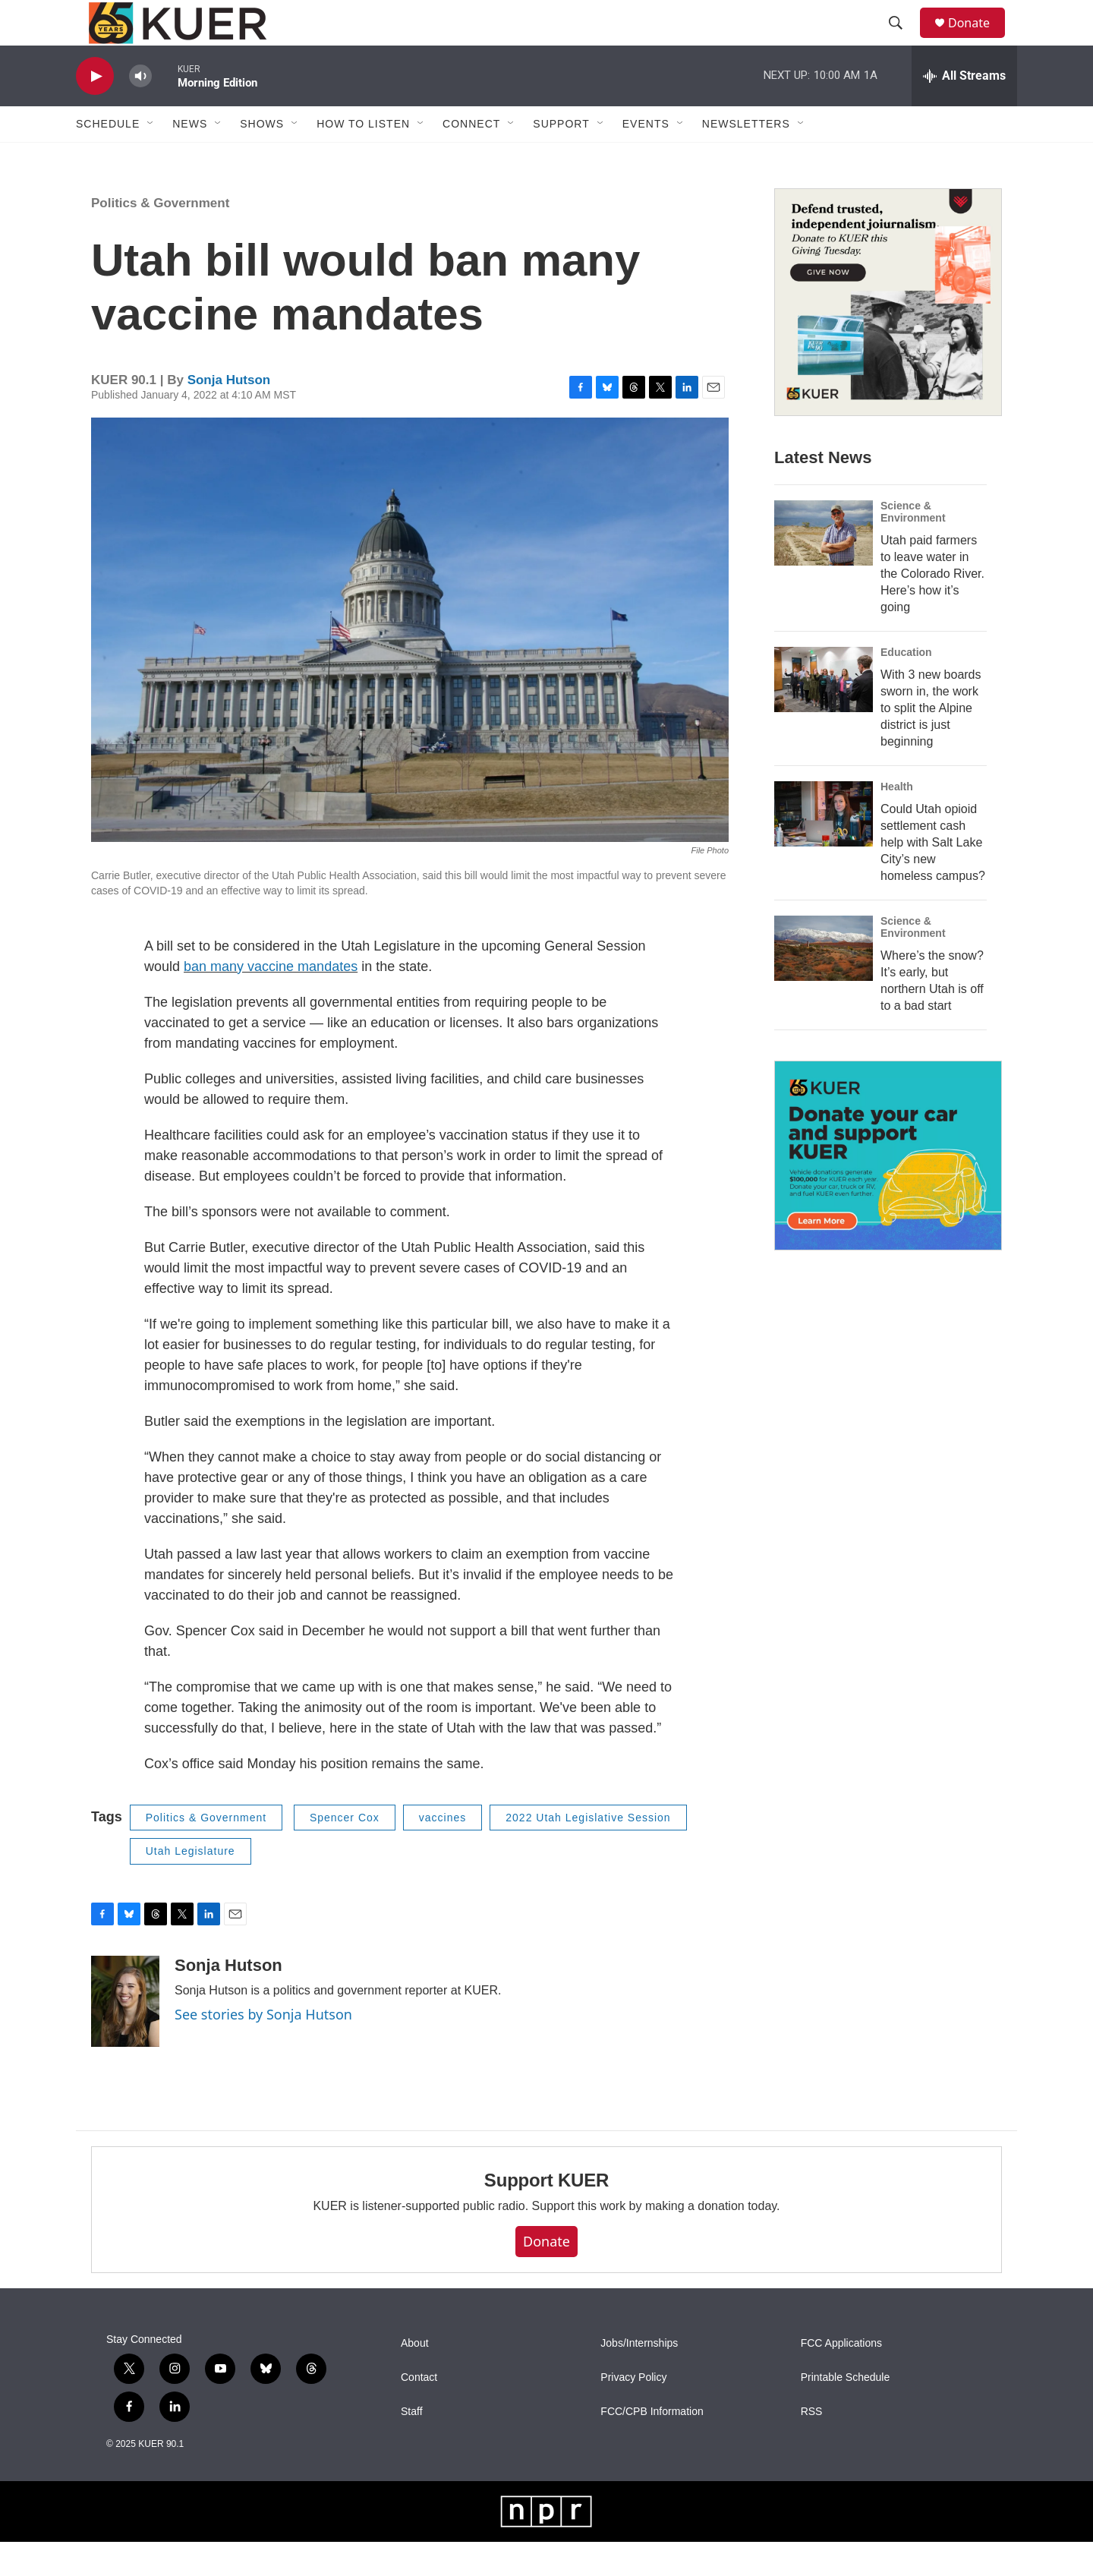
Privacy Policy (633, 2411)
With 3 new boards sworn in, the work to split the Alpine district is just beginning (930, 742)
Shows (262, 158)
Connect (471, 158)
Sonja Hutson (229, 414)
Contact (419, 2411)
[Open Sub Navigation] (151, 158)
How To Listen (363, 158)
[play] (95, 110)
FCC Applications (841, 2377)
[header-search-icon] (902, 40)
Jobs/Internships (639, 2377)
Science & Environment (913, 546)
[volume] (140, 110)
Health (896, 821)
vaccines (442, 1852)
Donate (978, 40)
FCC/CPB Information (651, 2445)
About (415, 2377)
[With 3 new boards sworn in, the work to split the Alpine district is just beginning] (823, 713)
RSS (812, 2445)
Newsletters (746, 158)
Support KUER (546, 2214)
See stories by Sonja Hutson (263, 2048)
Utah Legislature (190, 1885)
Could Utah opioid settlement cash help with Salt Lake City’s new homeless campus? (932, 876)
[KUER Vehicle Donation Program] (888, 1190)
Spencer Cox (345, 1852)
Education (906, 686)
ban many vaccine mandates (271, 1000)
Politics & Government (160, 237)
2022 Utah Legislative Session (588, 1852)
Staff (412, 2445)
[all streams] (964, 110)
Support (561, 158)
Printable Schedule (845, 2411)
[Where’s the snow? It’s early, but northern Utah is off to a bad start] (823, 982)
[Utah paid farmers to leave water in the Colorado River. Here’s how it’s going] (823, 567)
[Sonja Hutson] (125, 2035)
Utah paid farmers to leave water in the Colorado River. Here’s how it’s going (932, 608)
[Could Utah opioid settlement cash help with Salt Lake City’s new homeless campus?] (823, 848)
